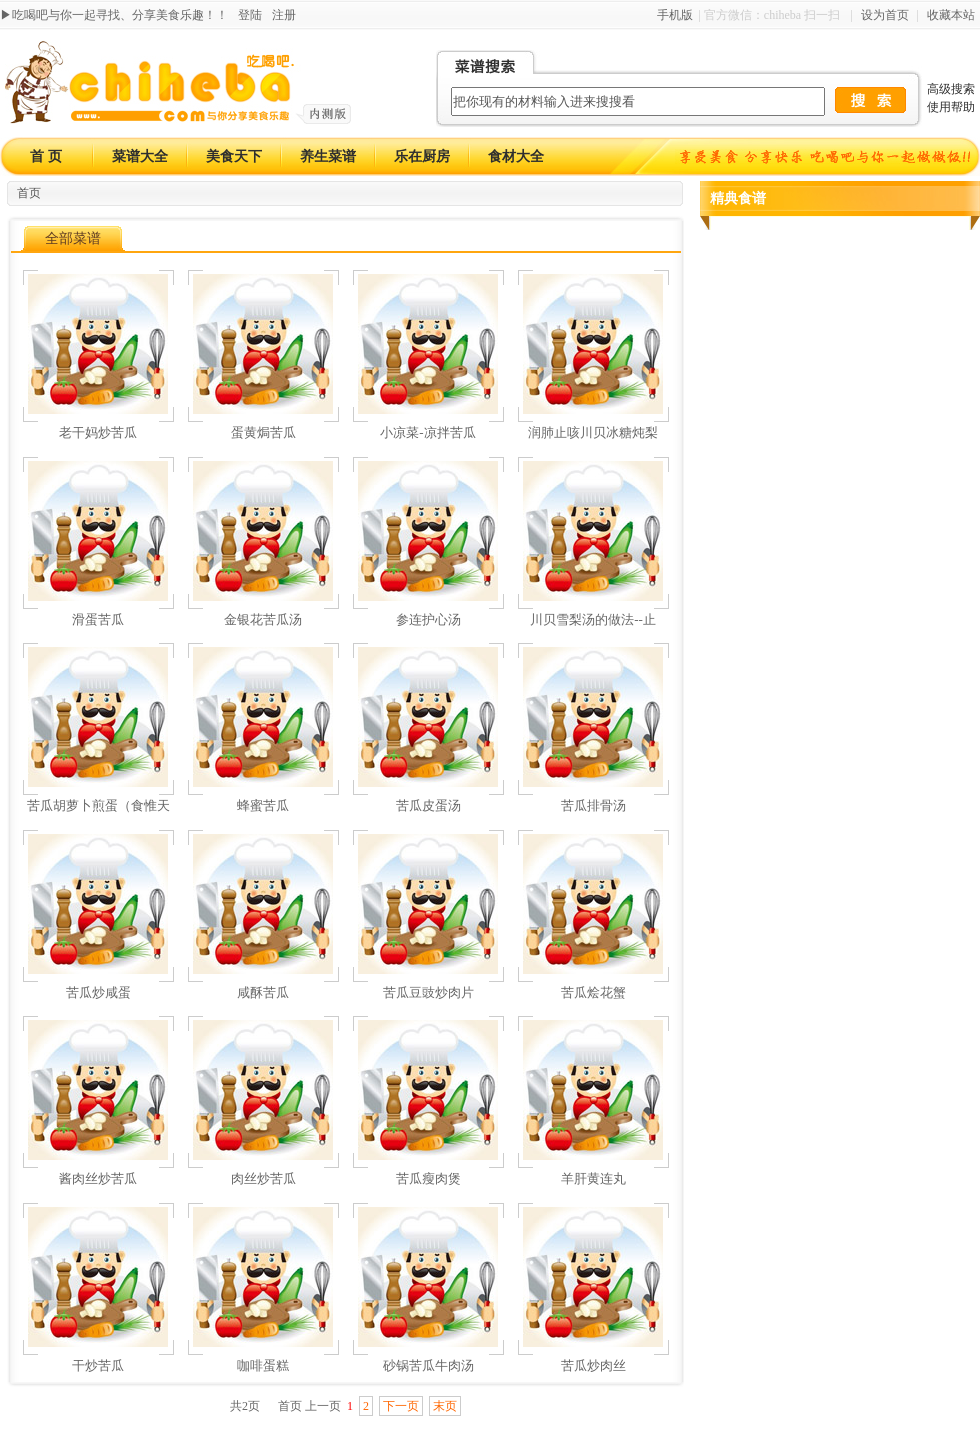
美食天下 (234, 156)
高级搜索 (951, 89)
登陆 (250, 15)
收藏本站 (951, 15)
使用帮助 (951, 107)
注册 (284, 15)
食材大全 (516, 156)
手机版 (675, 15)
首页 (29, 193)
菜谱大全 (140, 156)
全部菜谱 (73, 238)
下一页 (401, 1406)
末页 (445, 1406)
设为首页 (885, 15)
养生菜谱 (328, 156)
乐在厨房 (422, 156)
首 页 (46, 156)
